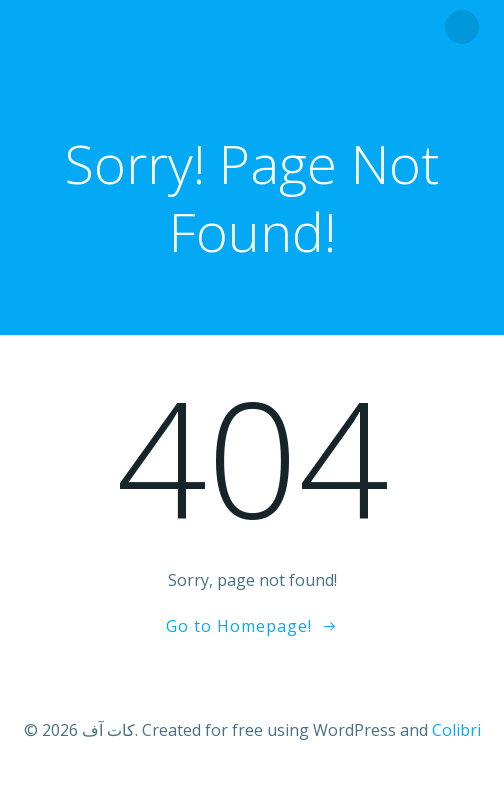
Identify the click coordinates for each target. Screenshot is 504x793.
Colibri (456, 730)
